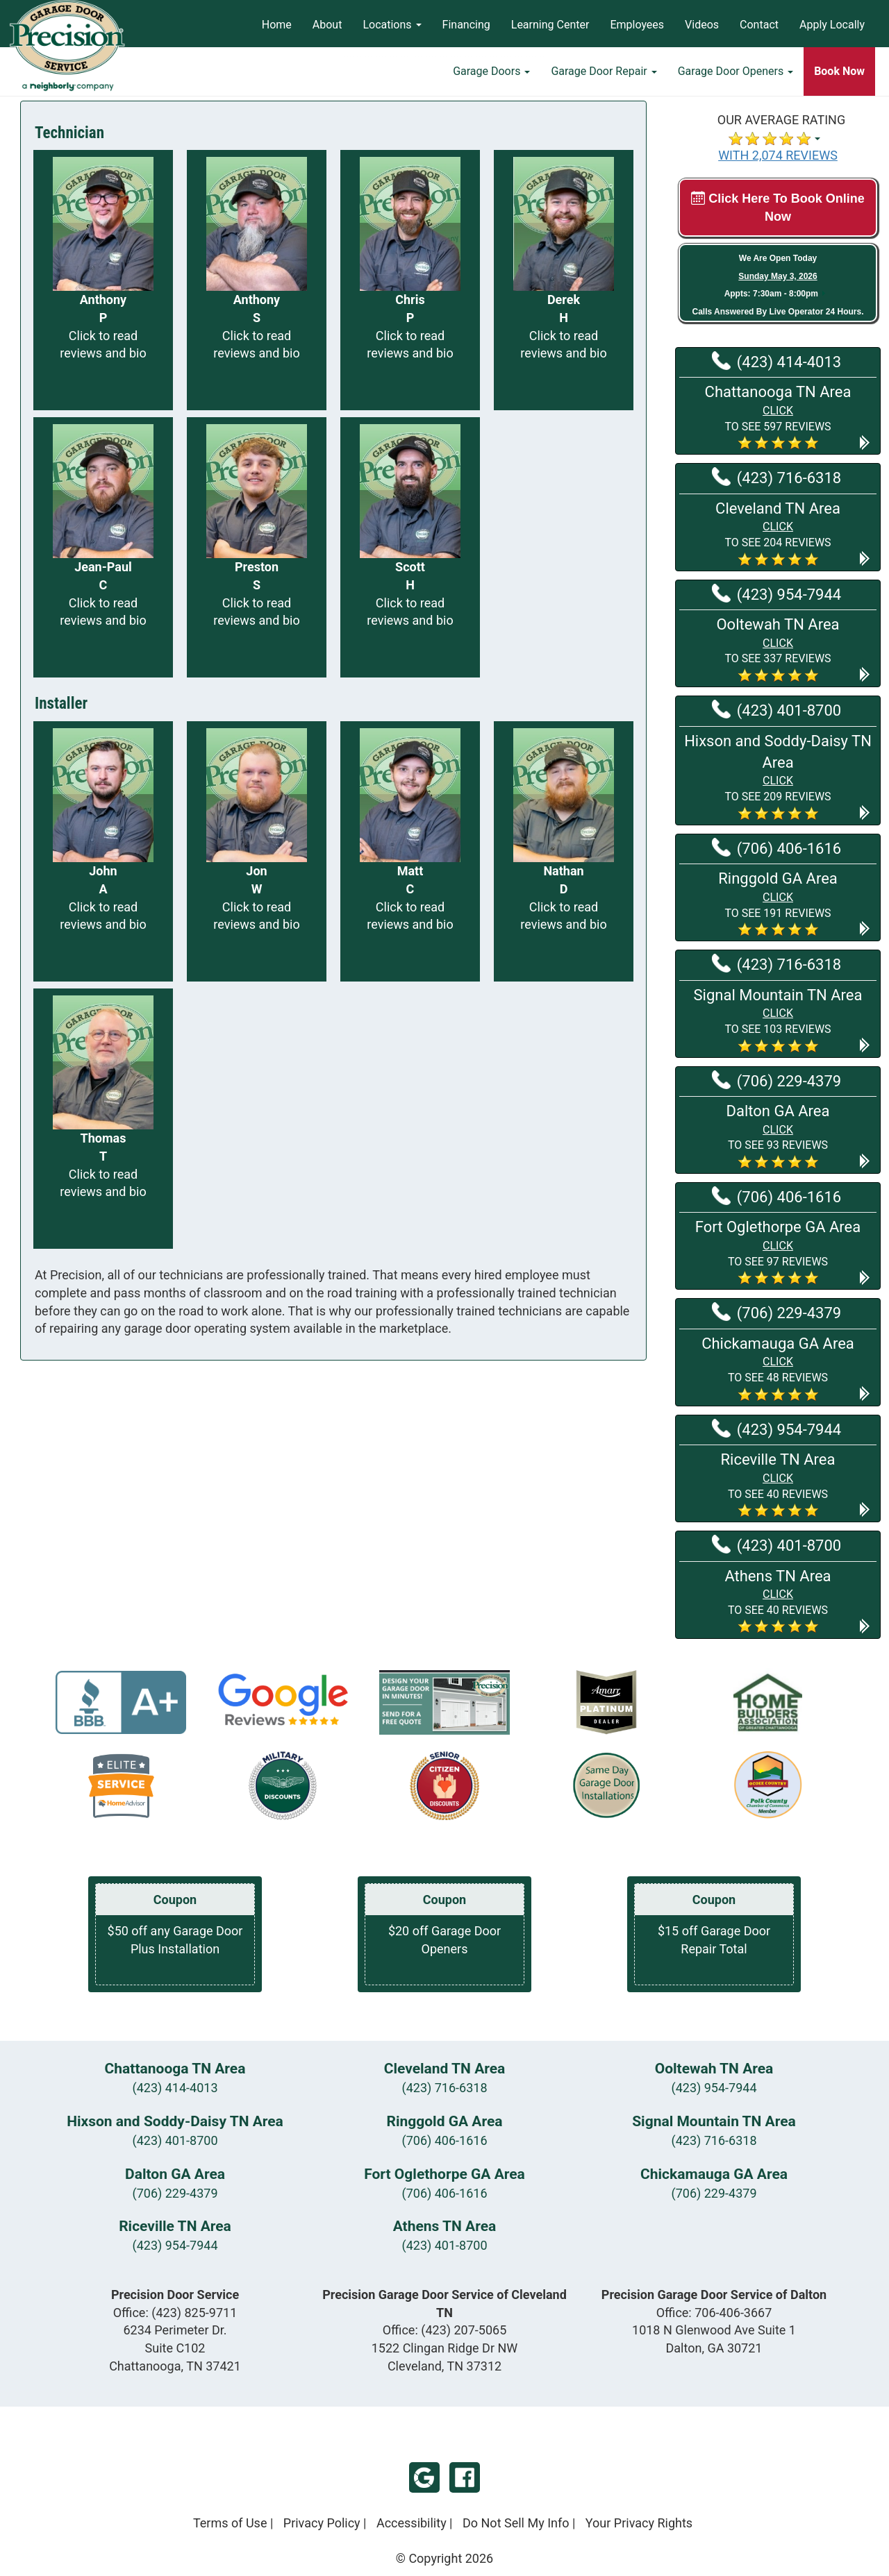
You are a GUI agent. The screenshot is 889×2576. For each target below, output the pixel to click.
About (327, 24)
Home (277, 24)
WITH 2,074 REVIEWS (778, 155)
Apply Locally (832, 24)
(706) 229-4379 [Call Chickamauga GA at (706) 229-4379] (776, 1312)
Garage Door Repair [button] (603, 73)
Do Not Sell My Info (516, 2523)
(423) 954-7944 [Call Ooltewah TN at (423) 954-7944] (776, 593)
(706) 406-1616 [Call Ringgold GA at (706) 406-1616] (776, 847)
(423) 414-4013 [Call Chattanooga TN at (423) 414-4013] (776, 361)
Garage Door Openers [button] (735, 73)
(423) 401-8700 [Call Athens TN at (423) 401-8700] (776, 1544)
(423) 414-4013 (174, 2087)
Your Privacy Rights (638, 2523)
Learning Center (550, 24)
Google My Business (424, 2477)
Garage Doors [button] (491, 73)
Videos (702, 24)
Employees (637, 24)
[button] (777, 416)
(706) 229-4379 (174, 2193)
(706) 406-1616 (444, 2140)
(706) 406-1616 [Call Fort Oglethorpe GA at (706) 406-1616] (776, 1196)
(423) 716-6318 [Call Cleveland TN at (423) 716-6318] (776, 477)
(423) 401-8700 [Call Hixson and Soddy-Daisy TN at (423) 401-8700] (776, 709)
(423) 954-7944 (713, 2087)
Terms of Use (230, 2523)
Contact (759, 24)
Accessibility (411, 2523)
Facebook (464, 2477)
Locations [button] (392, 24)
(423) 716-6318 (444, 2087)
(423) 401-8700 (174, 2140)
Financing (466, 24)
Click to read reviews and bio (103, 344)
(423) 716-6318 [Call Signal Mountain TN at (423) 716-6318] (776, 963)
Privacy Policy (321, 2523)
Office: (175, 2312)
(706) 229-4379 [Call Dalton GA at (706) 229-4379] (776, 1080)
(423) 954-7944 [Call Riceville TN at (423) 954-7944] (776, 1428)
